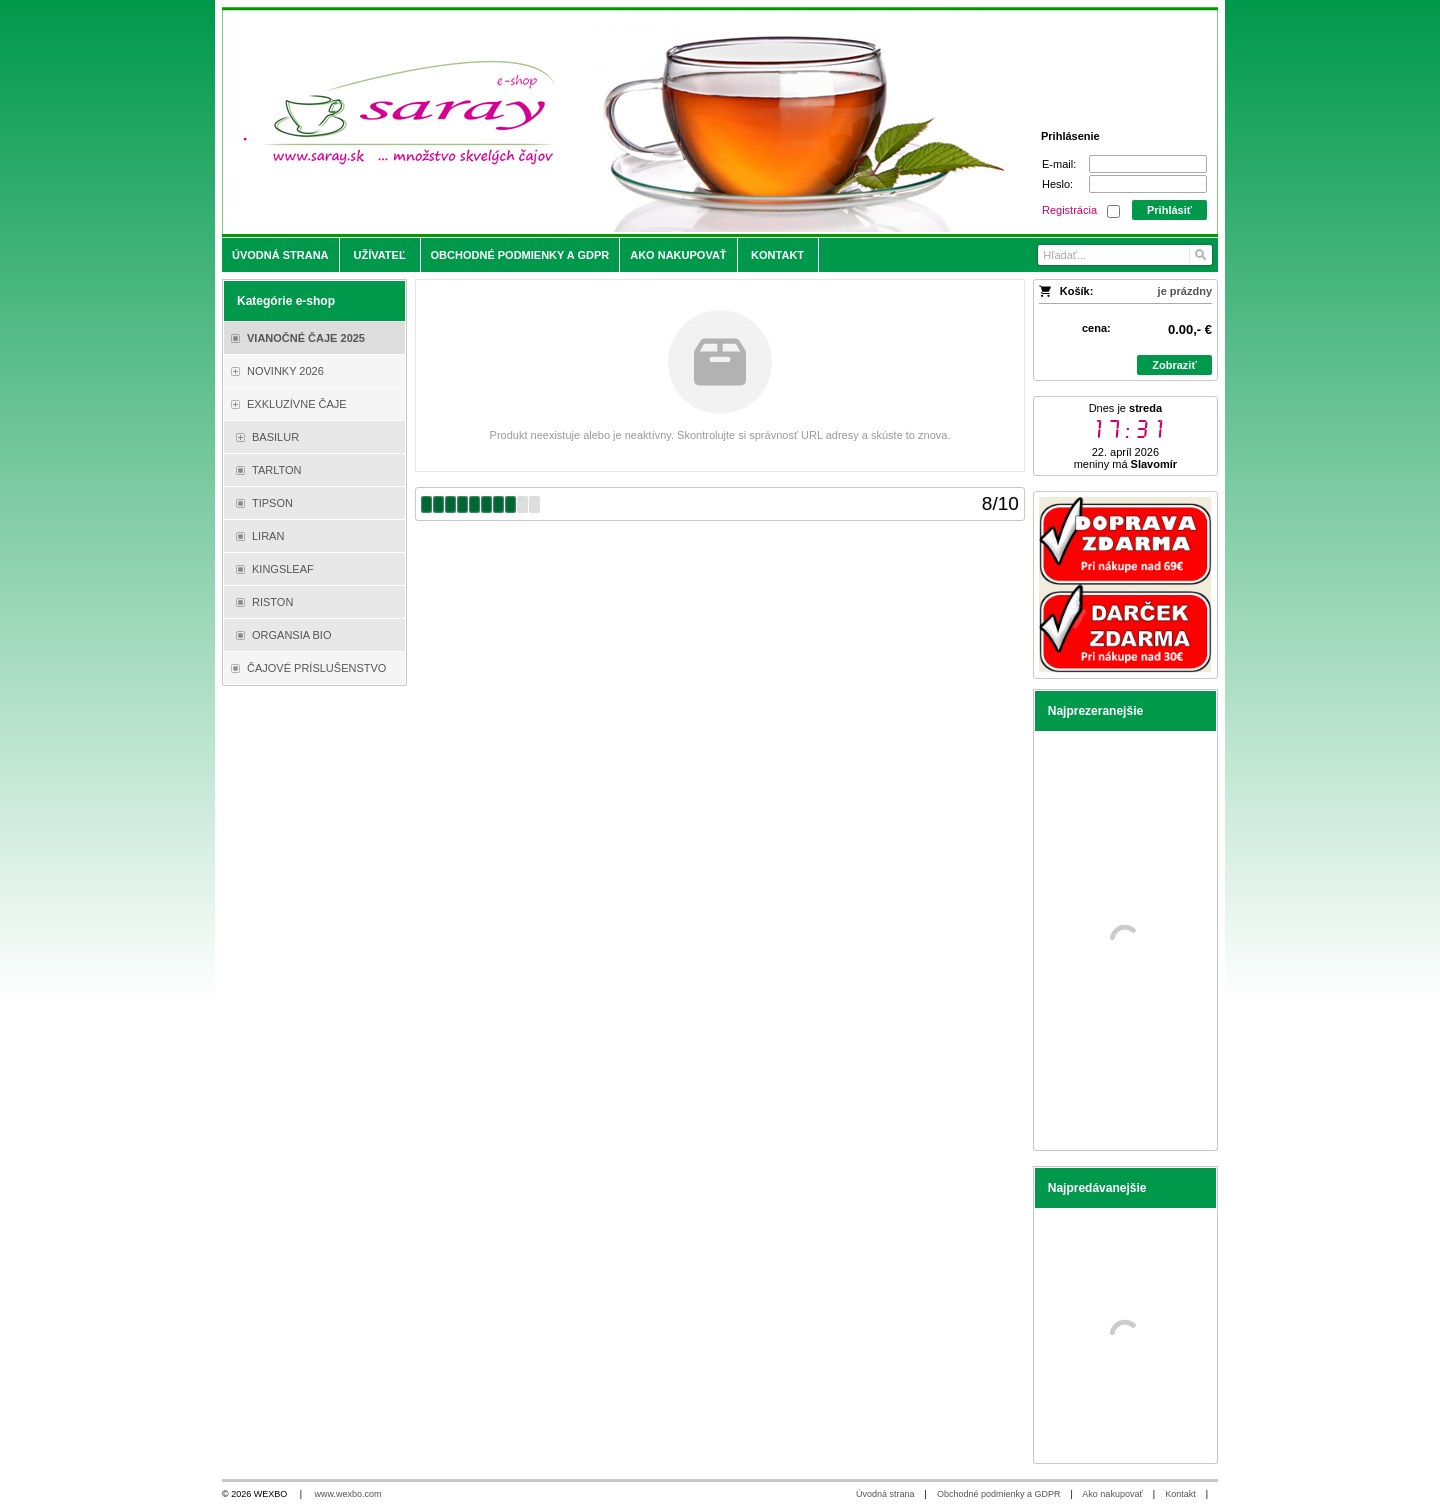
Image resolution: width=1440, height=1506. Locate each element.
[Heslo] (1148, 184)
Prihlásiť (1169, 210)
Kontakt (1180, 1494)
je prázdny (1185, 291)
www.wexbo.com (348, 1494)
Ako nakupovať (1112, 1494)
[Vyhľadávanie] (1125, 255)
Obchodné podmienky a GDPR (999, 1494)
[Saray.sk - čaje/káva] (596, 122)
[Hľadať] (1199, 255)
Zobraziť (1174, 365)
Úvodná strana (885, 1494)
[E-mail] (1148, 164)
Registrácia (1069, 210)
